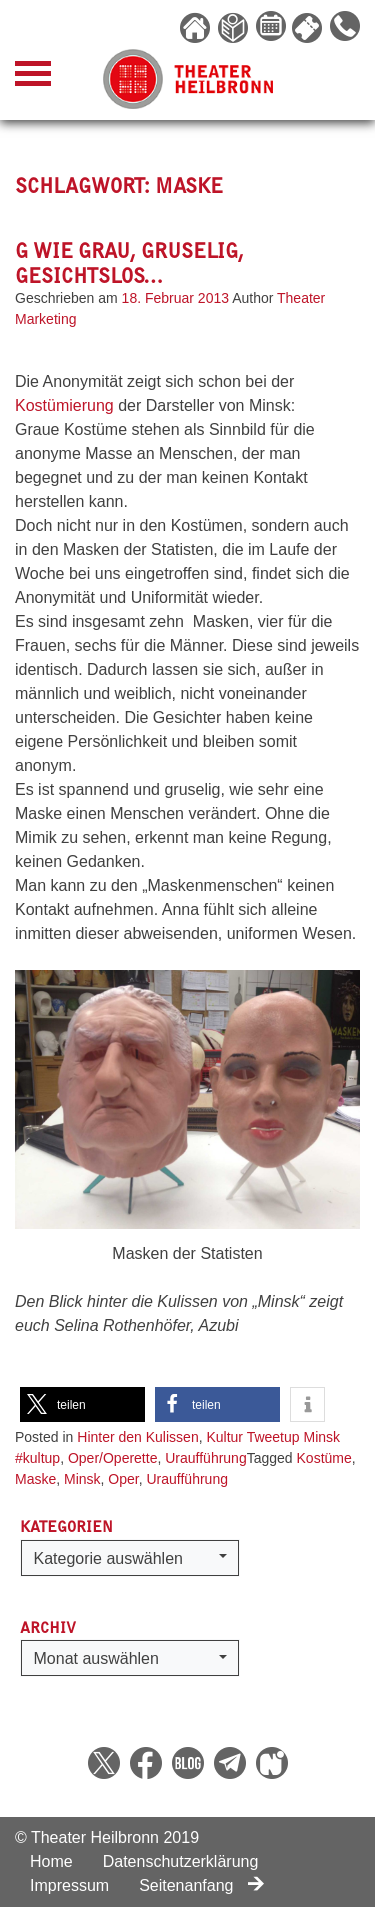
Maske (35, 1479)
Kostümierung (66, 405)
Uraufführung (205, 1458)
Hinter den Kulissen (137, 1437)
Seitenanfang (201, 1885)
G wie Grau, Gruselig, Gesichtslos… (129, 263)
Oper (123, 1479)
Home (51, 1861)
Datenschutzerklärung (181, 1861)
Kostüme (324, 1458)
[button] (82, 1404)
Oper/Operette (113, 1458)
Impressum (69, 1885)
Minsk (82, 1479)
